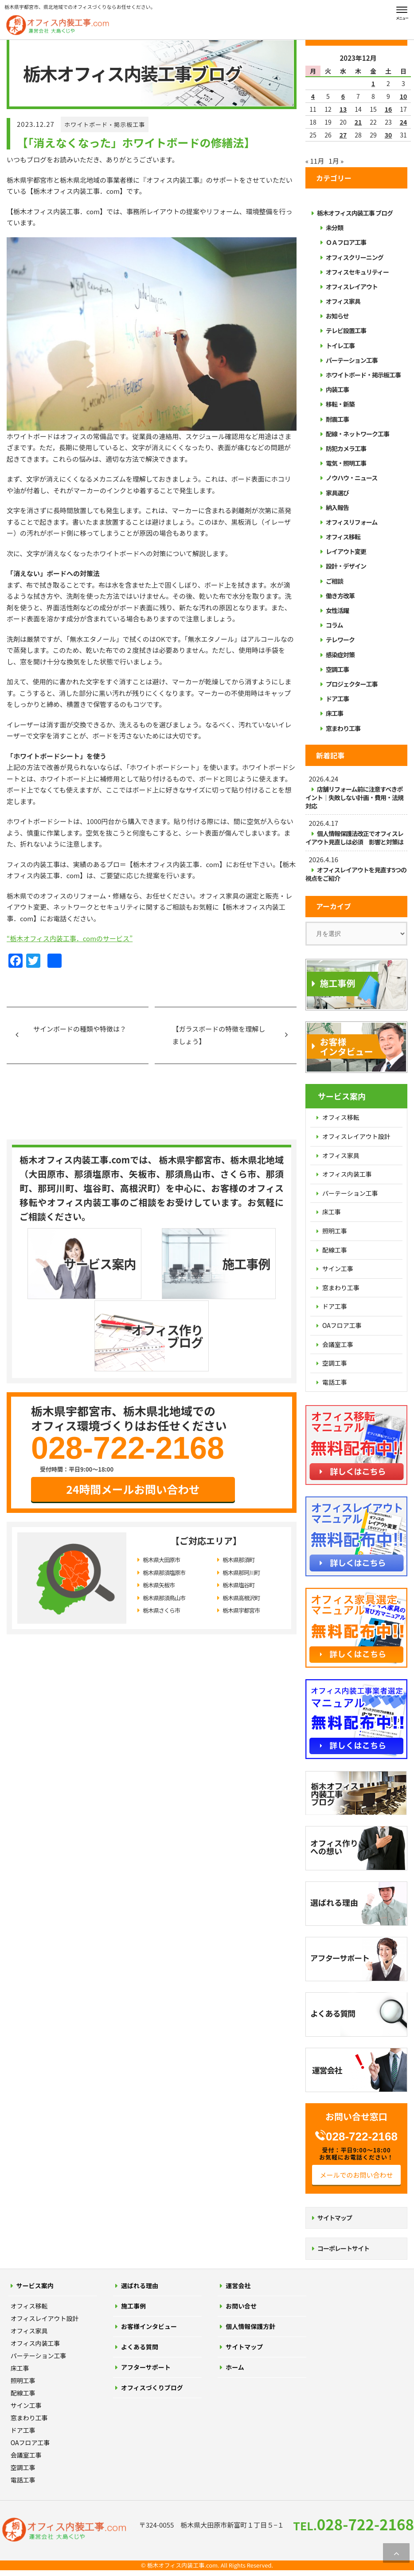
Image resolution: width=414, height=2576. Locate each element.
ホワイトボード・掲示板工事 (104, 124)
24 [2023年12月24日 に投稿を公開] (403, 122)
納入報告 (337, 507)
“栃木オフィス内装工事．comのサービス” (70, 938)
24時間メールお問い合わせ (133, 1416)
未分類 (334, 227)
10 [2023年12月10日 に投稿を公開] (403, 96)
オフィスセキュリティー (357, 271)
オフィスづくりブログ (152, 2387)
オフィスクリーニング (354, 257)
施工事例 (133, 2305)
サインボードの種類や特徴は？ (79, 1028)
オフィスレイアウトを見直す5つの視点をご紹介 (355, 874)
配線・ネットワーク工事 (357, 433)
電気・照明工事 (346, 463)
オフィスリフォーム (351, 522)
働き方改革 (340, 595)
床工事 (334, 713)
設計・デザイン (346, 566)
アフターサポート (146, 2367)
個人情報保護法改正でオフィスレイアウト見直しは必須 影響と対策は (354, 837)
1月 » (336, 160)
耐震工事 (337, 419)
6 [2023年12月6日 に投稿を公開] (343, 96)
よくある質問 (139, 2346)
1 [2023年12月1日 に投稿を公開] (373, 83)
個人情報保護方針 (250, 2326)
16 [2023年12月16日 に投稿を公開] (388, 109)
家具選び (337, 492)
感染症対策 (340, 654)
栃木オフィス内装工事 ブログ (355, 212)
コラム (334, 624)
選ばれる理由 (139, 2285)
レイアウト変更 (346, 551)
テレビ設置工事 (346, 330)
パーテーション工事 (352, 360)
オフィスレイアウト (352, 286)
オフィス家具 (343, 301)
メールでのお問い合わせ (356, 2174)
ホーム (235, 2367)
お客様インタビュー (149, 2326)
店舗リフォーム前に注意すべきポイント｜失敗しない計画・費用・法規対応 (354, 797)
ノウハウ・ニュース (351, 477)
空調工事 (337, 669)
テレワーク (340, 639)
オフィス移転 (343, 536)
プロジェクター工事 (351, 683)
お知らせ (337, 315)
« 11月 (314, 160)
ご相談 (334, 581)
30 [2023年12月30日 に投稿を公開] (388, 134)
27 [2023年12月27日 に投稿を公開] (343, 134)
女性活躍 (337, 610)
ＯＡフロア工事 (346, 242)
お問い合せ (241, 2305)
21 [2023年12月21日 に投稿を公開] (358, 122)
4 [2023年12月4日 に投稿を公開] (313, 96)
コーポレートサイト (343, 2248)
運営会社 (238, 2285)
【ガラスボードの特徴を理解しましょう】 (219, 1035)
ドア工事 (337, 698)
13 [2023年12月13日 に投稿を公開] (343, 109)
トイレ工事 (340, 345)
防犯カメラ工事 (346, 448)
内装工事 (337, 389)
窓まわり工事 (343, 728)
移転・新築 (340, 404)
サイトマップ (334, 2217)
